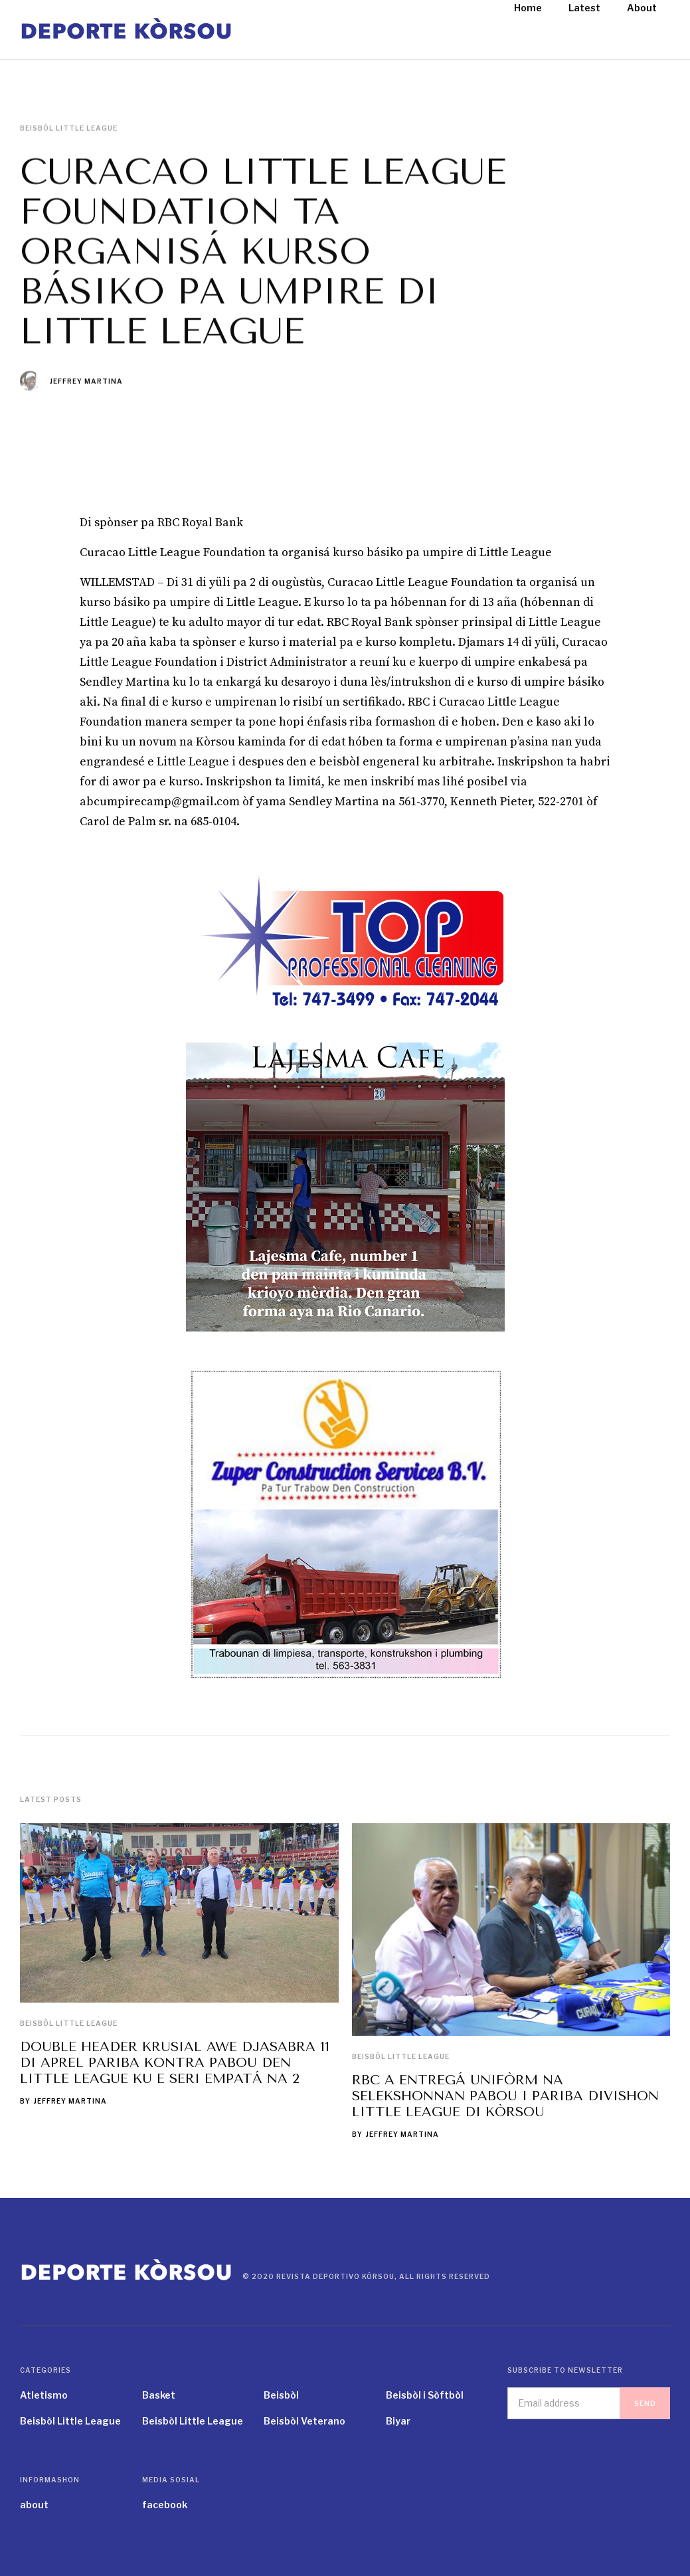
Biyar (398, 2421)
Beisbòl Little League (69, 2023)
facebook (164, 2504)
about (34, 2504)
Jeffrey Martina (86, 381)
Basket (158, 2395)
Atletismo (44, 2395)
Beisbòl (281, 2395)
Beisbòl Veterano (304, 2421)
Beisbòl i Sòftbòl (425, 2395)
